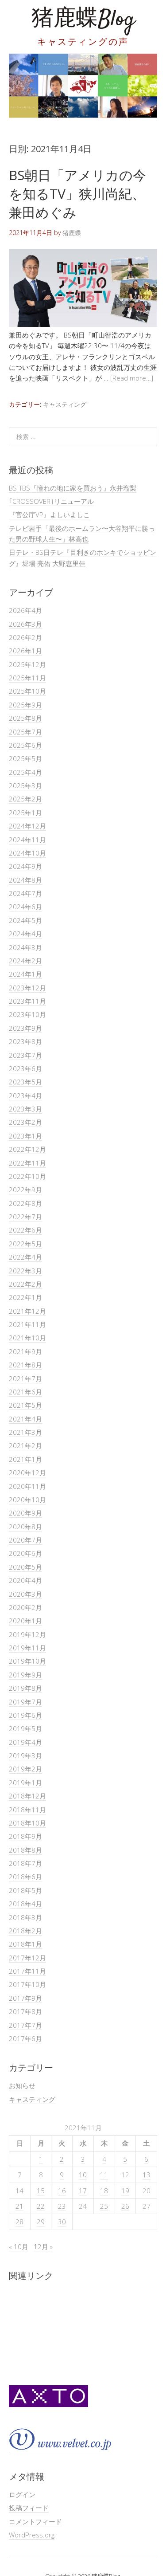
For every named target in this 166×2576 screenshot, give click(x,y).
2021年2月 (25, 1445)
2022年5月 (25, 1243)
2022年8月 (25, 1203)
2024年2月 (25, 960)
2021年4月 (25, 1418)
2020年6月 (25, 1553)
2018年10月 (27, 1822)
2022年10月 (27, 1176)
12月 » (43, 2246)
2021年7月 (25, 1378)
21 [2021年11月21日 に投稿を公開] (19, 2206)
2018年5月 (25, 1890)
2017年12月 (27, 1957)
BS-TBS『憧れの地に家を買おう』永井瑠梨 (72, 487)
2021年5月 (25, 1405)
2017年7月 (25, 2025)
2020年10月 (27, 1499)
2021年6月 (25, 1391)
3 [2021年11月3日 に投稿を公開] (83, 2159)
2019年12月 (27, 1634)
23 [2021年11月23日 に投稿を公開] (62, 2206)
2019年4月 (25, 1742)
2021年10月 (27, 1337)
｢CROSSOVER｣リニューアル (51, 501)
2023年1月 (25, 1135)
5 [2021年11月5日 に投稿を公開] (125, 2159)
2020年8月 (25, 1526)
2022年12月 (27, 1149)
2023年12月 (27, 987)
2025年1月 (25, 812)
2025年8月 (25, 718)
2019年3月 (25, 1755)
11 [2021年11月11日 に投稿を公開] (104, 2174)
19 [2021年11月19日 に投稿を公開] (125, 2190)
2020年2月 (25, 1607)
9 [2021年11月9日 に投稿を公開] (62, 2174)
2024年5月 (25, 920)
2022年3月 (25, 1270)
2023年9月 (25, 1028)
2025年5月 (25, 758)
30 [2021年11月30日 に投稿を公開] (62, 2221)
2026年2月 (25, 637)
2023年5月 (25, 1081)
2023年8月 (25, 1041)
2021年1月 (25, 1459)
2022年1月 (25, 1297)
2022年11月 (27, 1162)
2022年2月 (25, 1284)
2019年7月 (25, 1701)
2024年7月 (25, 893)
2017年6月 (25, 2038)
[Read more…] (131, 377)
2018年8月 (25, 1850)
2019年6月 (25, 1715)
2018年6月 (25, 1876)
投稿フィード (29, 2507)
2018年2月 (25, 1930)
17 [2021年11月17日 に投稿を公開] (83, 2190)
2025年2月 (25, 798)
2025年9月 (25, 704)
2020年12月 (27, 1472)
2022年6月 (25, 1229)
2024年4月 (25, 933)
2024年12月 (27, 825)
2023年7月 (25, 1055)
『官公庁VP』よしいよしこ (49, 514)
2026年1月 (25, 650)
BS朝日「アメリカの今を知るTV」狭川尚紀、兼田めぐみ (77, 193)
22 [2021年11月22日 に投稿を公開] (41, 2206)
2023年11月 (27, 1001)
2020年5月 (25, 1567)
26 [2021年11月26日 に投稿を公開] (125, 2206)
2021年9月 (25, 1351)
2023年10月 (27, 1014)
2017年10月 (27, 1984)
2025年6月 (25, 745)
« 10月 (18, 2246)
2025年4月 (25, 772)
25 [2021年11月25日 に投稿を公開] (104, 2206)
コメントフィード (35, 2521)
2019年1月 (25, 1782)
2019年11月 (27, 1647)
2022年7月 (25, 1216)
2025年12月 (27, 664)
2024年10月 (27, 852)
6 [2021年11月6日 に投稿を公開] (146, 2159)
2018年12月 (27, 1795)
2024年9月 (25, 866)
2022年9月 (25, 1189)
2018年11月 (27, 1809)
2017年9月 (25, 1998)
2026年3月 (25, 624)
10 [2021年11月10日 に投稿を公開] (83, 2174)
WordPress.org (31, 2534)
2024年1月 (25, 974)
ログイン (22, 2494)
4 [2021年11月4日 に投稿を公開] (104, 2159)
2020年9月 (25, 1512)
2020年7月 (25, 1539)
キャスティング (64, 404)
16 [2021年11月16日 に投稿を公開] (62, 2190)
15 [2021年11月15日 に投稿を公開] (41, 2190)
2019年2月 (25, 1768)
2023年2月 (25, 1122)
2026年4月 (25, 610)
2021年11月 (27, 1324)
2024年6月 (25, 906)
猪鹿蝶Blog (83, 19)
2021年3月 (25, 1432)
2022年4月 (25, 1257)
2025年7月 (25, 731)
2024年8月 (25, 880)
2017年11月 (27, 1971)
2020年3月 (25, 1594)
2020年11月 (27, 1486)
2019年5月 (25, 1728)
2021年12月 (27, 1311)
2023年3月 (25, 1108)
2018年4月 (25, 1903)
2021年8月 (25, 1364)
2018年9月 (25, 1836)
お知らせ (22, 2085)
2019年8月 (25, 1688)
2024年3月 (25, 947)
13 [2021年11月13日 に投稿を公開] (147, 2174)
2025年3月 (25, 785)
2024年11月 (27, 839)
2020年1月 (25, 1620)
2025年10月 (27, 691)
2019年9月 (25, 1674)
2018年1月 (25, 1944)
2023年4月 (25, 1095)
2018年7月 (25, 1863)
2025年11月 (27, 677)
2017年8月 (25, 2011)
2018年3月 (25, 1917)
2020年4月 (25, 1580)
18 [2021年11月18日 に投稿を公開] (104, 2190)
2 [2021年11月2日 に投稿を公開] (62, 2159)
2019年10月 (27, 1661)
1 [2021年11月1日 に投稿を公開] (41, 2159)
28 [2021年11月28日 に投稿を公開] (19, 2221)
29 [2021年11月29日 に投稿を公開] (41, 2221)
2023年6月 (25, 1068)
